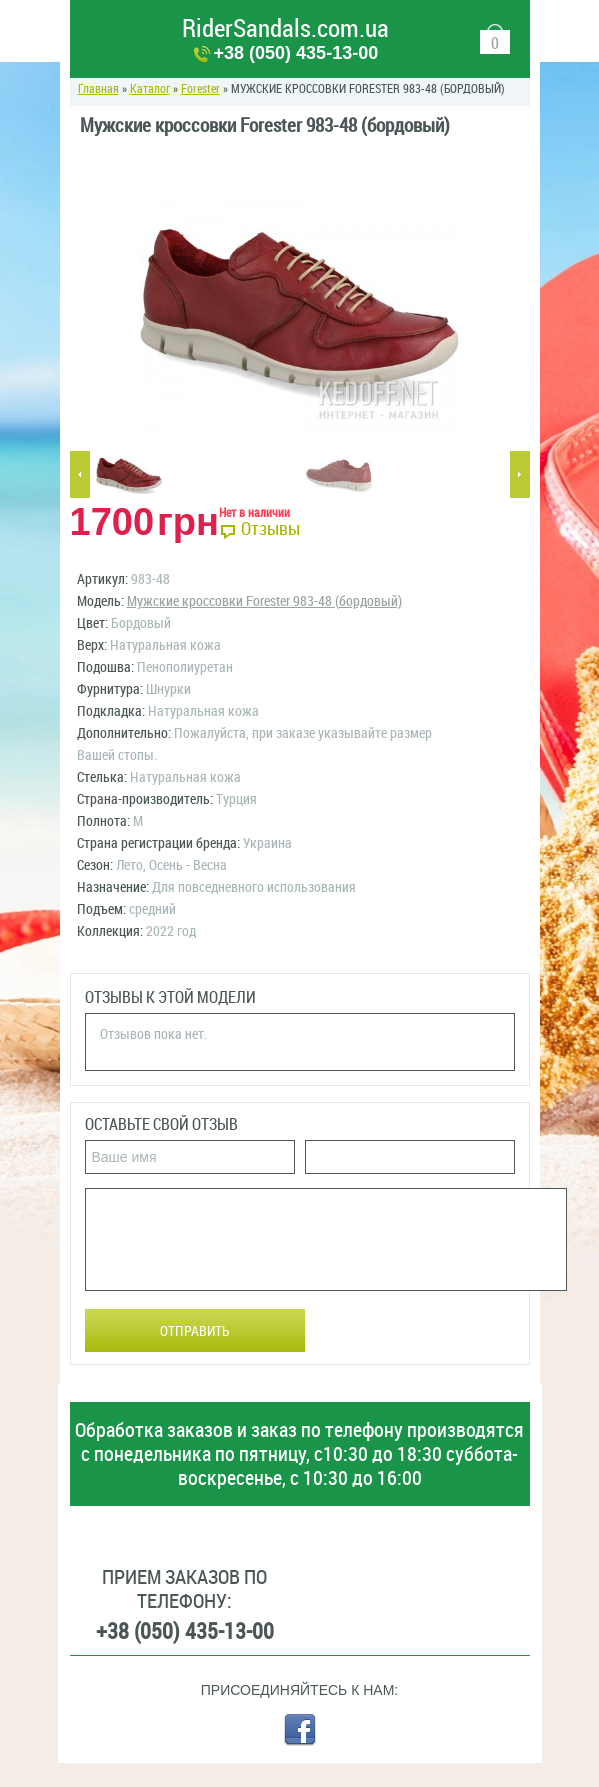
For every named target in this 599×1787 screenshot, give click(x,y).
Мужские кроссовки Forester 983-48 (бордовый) (264, 601)
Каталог (150, 89)
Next (520, 474)
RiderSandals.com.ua (285, 28)
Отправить (195, 1331)
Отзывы (270, 529)
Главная (98, 89)
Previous (80, 474)
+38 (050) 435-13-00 (296, 53)
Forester (200, 89)
